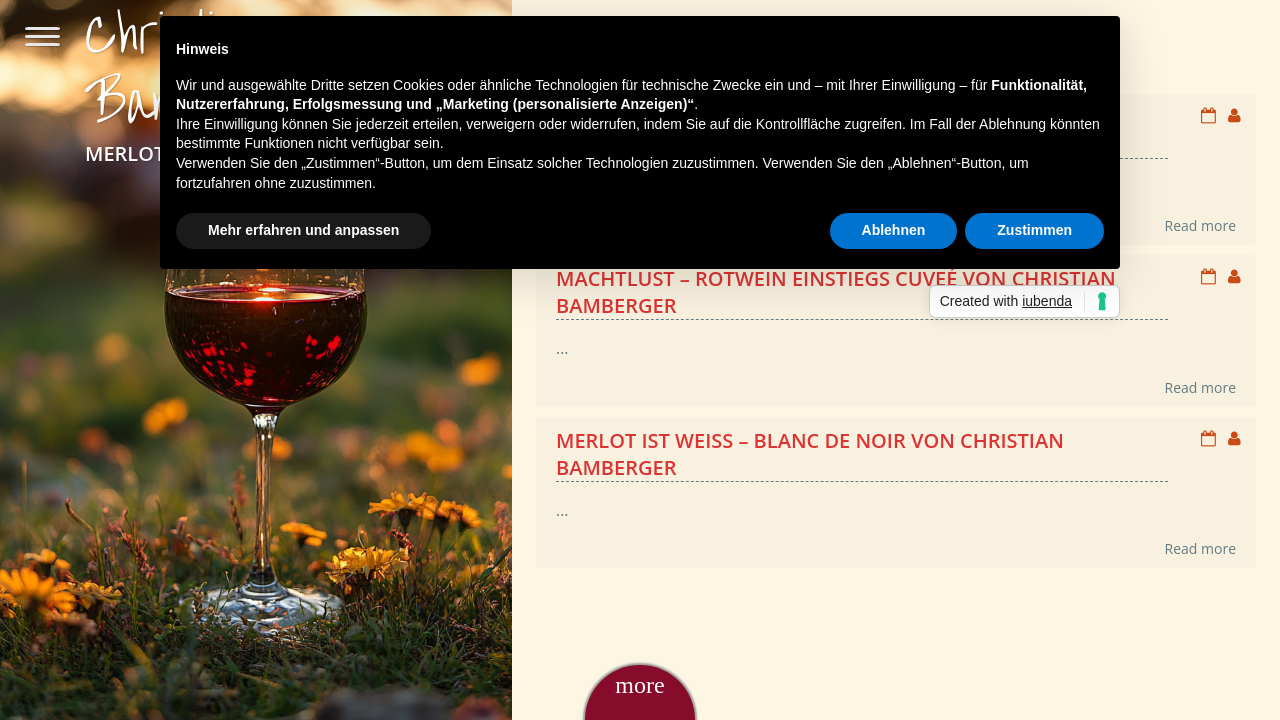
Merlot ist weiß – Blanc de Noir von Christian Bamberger (810, 454)
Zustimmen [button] (1034, 230)
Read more (1200, 225)
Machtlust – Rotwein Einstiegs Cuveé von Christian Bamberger (836, 292)
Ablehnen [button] (894, 230)
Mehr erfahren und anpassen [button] (303, 230)
